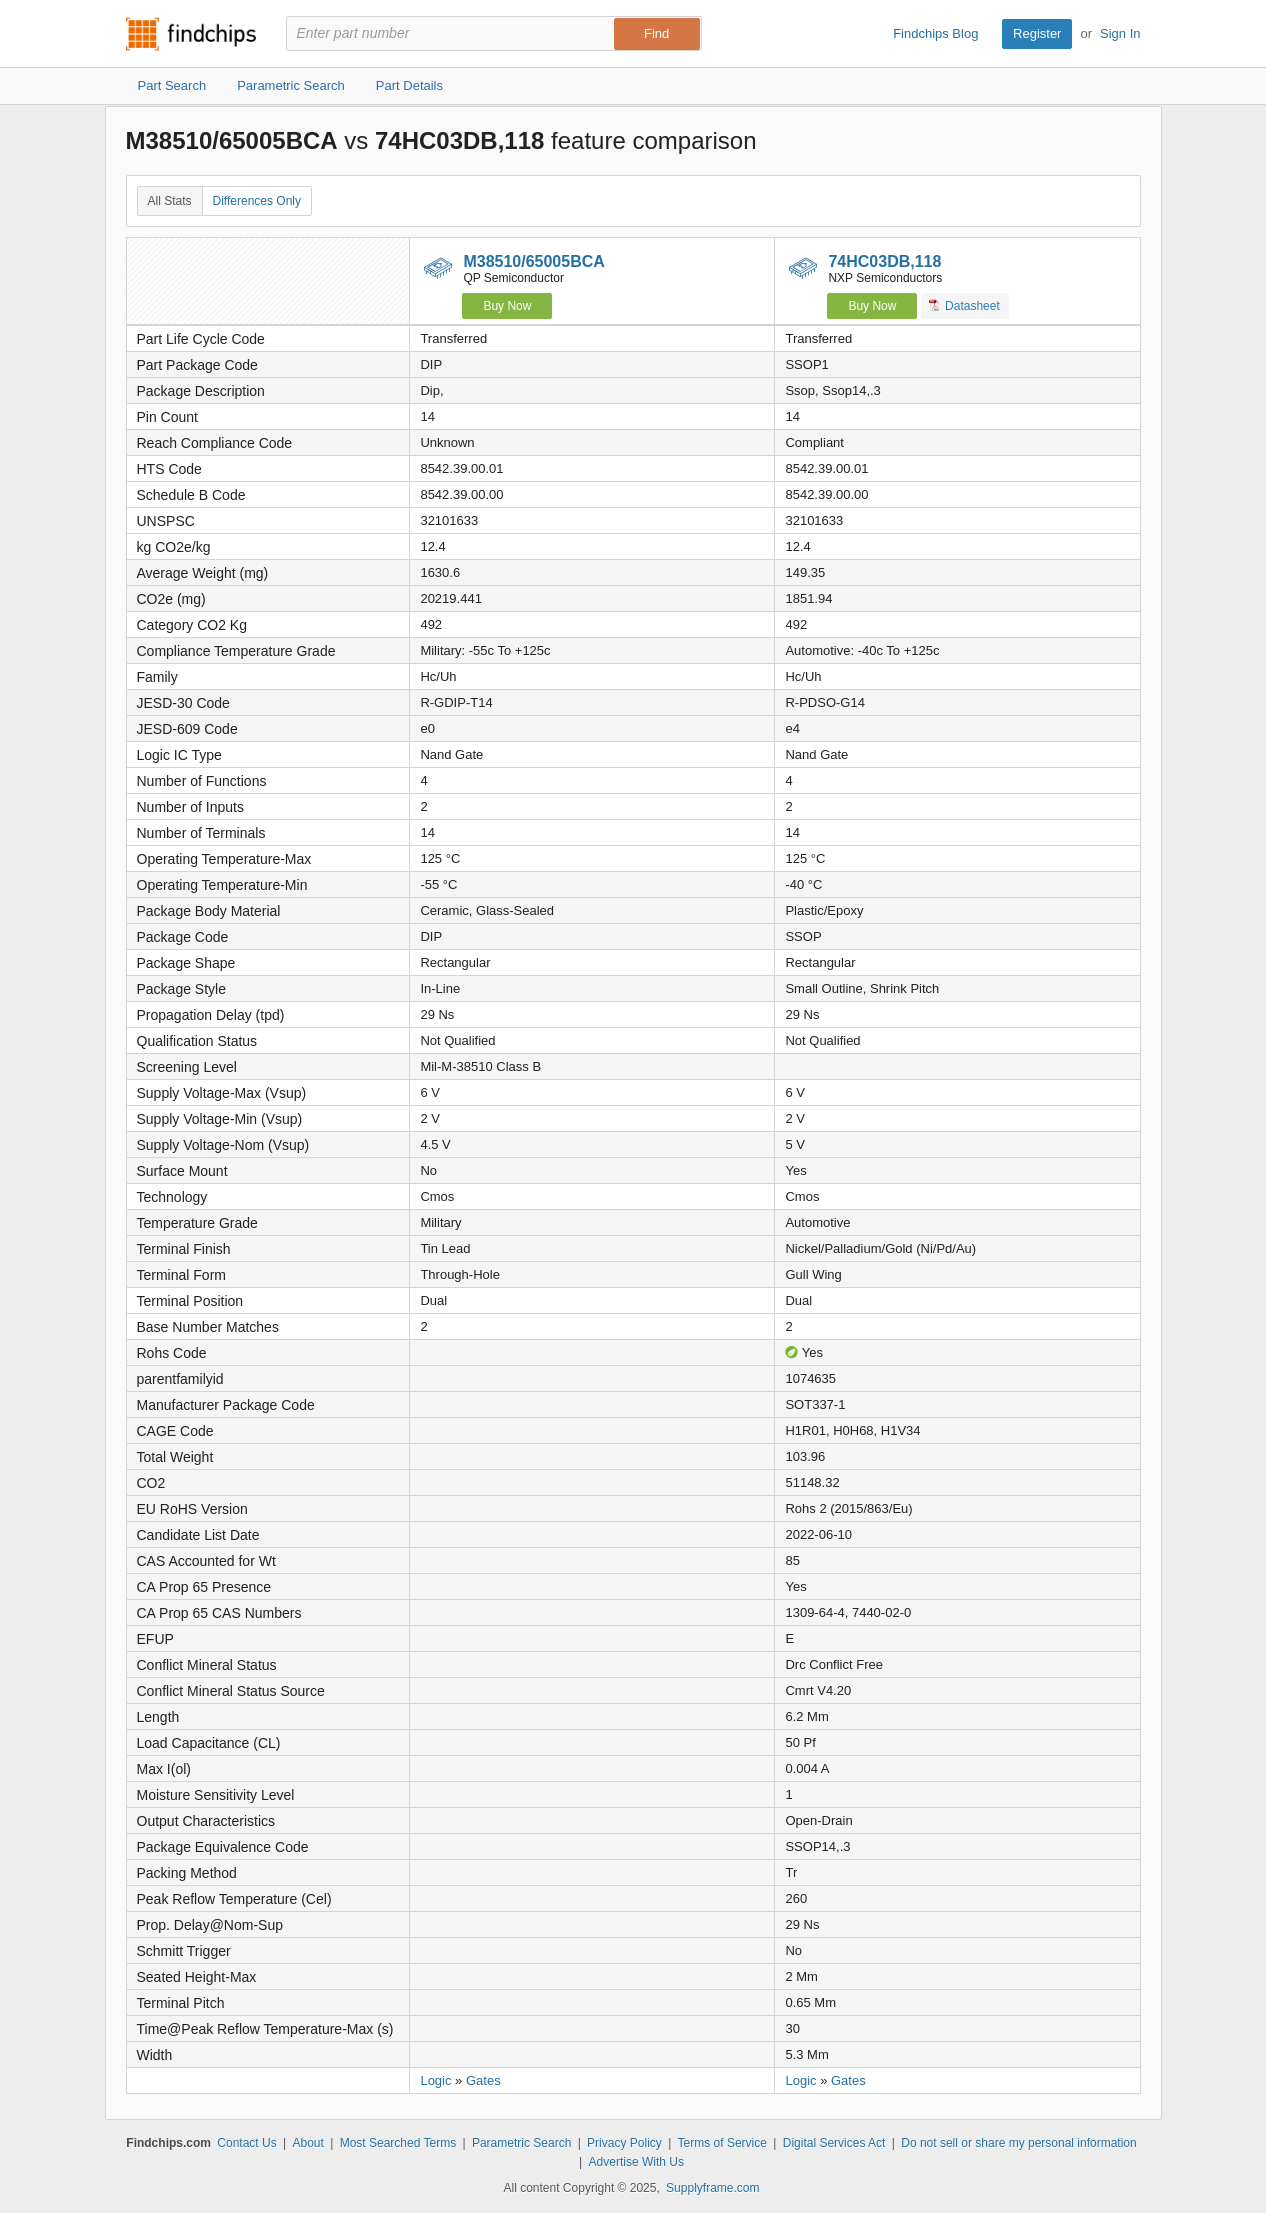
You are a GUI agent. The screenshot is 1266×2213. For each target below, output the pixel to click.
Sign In (1120, 33)
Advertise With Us (636, 2162)
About (307, 2143)
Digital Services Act (834, 2143)
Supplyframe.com (712, 2188)
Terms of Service (722, 2143)
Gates (483, 2080)
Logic (435, 2080)
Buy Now (507, 306)
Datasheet (964, 305)
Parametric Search (521, 2143)
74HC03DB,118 (884, 261)
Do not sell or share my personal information (1018, 2143)
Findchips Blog (935, 33)
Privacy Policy (624, 2143)
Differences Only (257, 201)
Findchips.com (191, 34)
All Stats (170, 201)
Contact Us (246, 2143)
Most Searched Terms (398, 2143)
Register (1037, 33)
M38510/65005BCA (533, 261)
